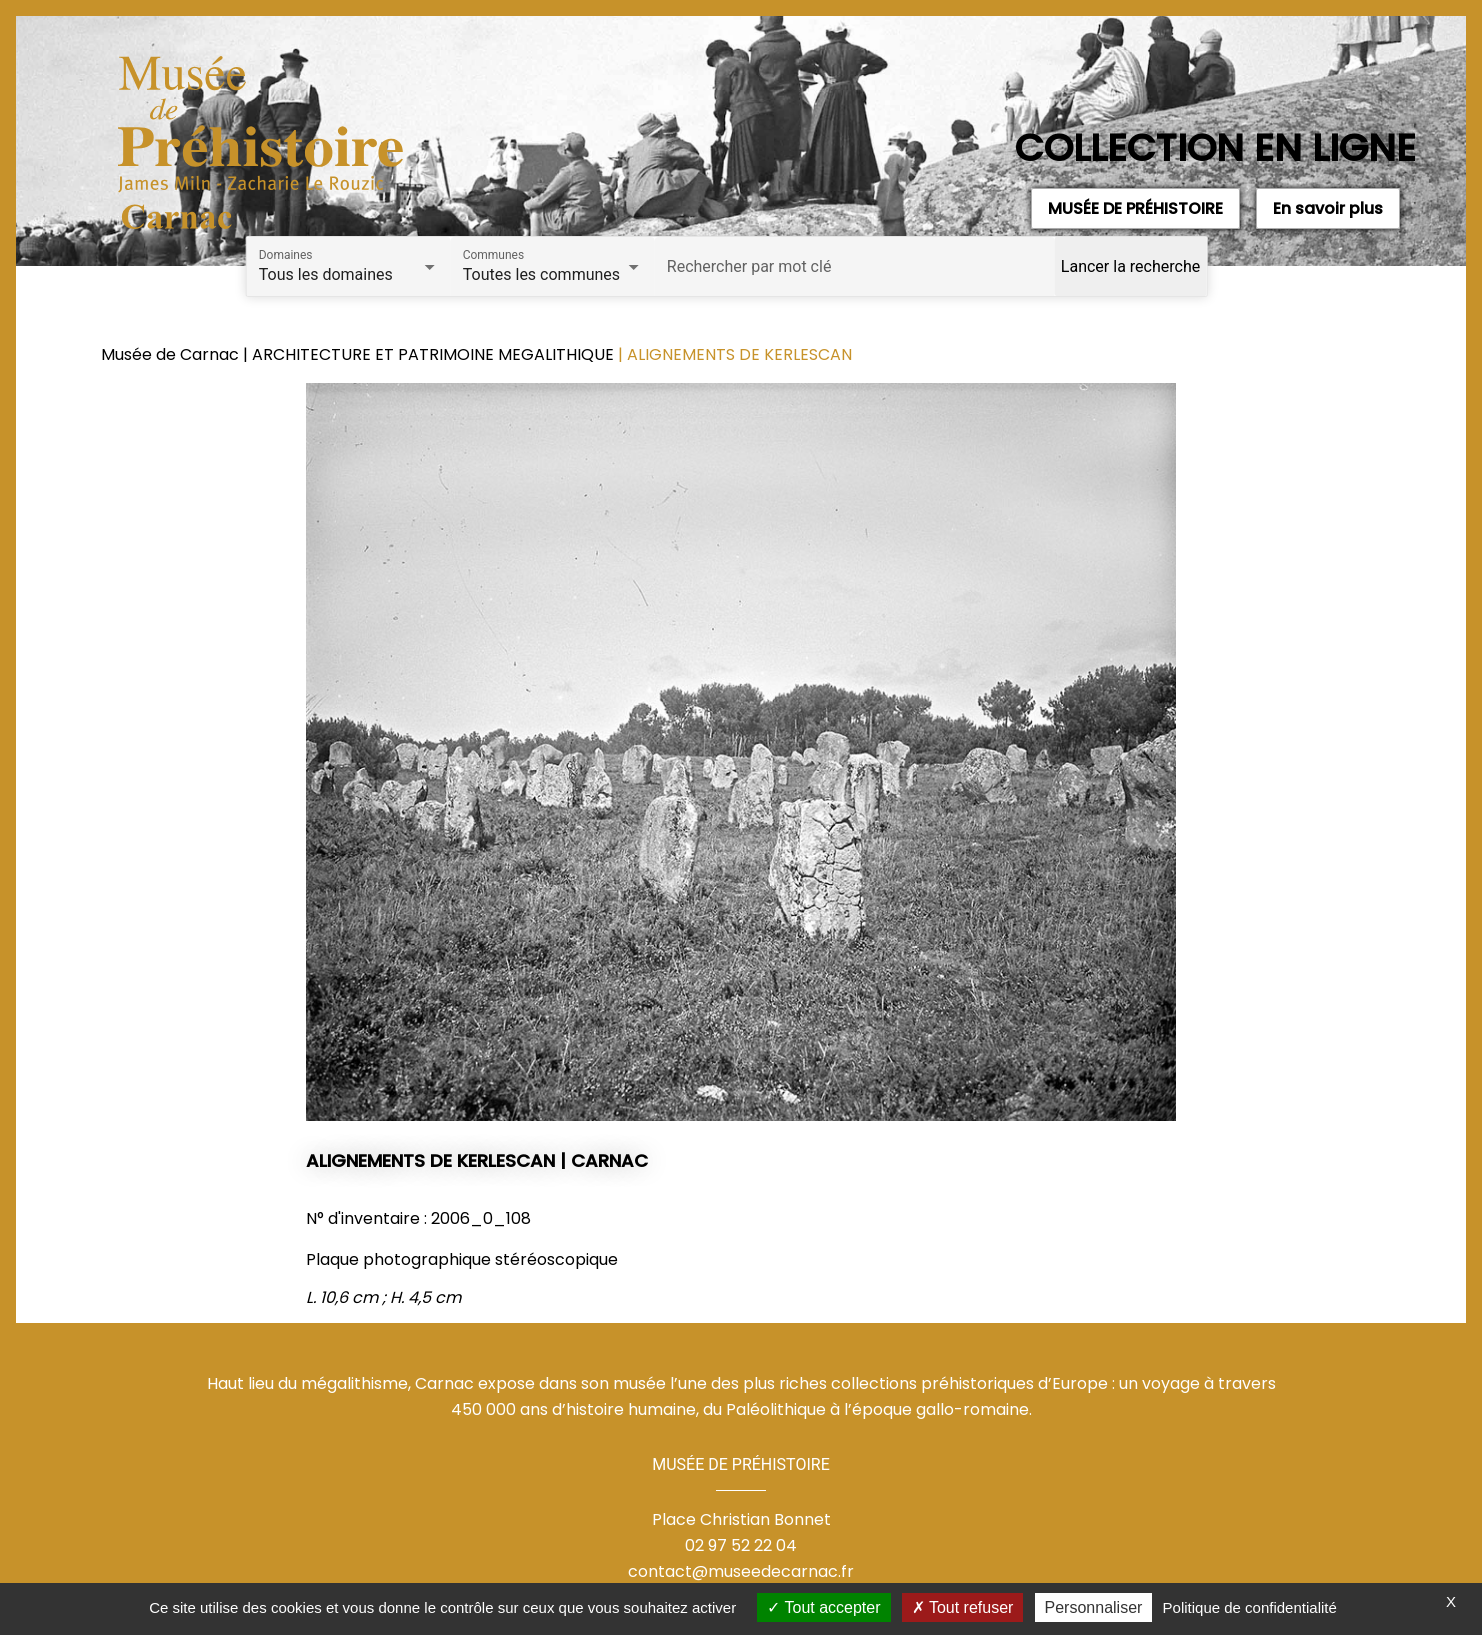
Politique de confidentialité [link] (1250, 1607)
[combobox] (349, 275)
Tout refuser (963, 1607)
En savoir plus (1328, 208)
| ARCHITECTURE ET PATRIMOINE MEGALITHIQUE (430, 354)
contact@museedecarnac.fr (741, 1571)
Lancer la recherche (1130, 266)
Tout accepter (823, 1607)
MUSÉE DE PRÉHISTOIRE (1135, 208)
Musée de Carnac (172, 354)
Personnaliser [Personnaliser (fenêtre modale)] (1094, 1607)
